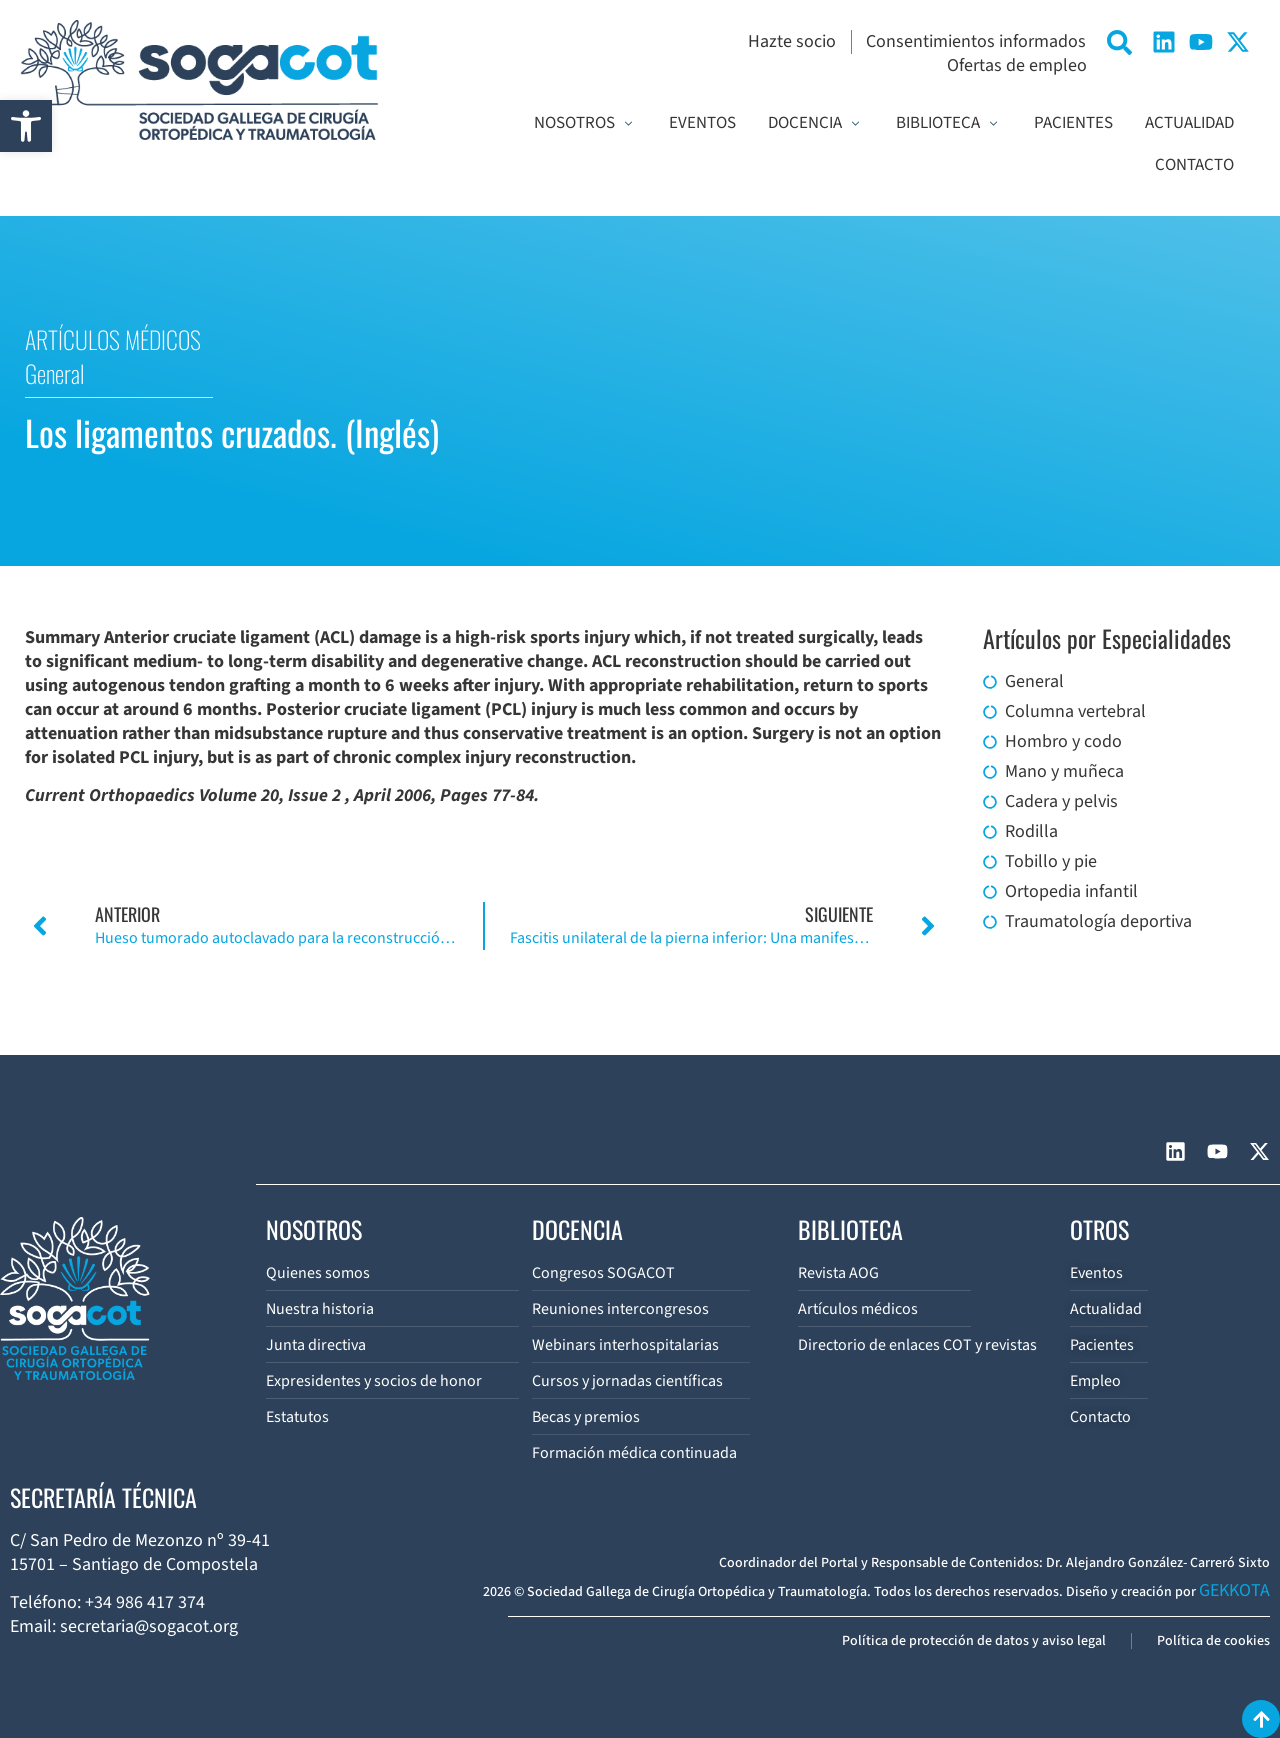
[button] (26, 126)
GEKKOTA (1234, 1590)
